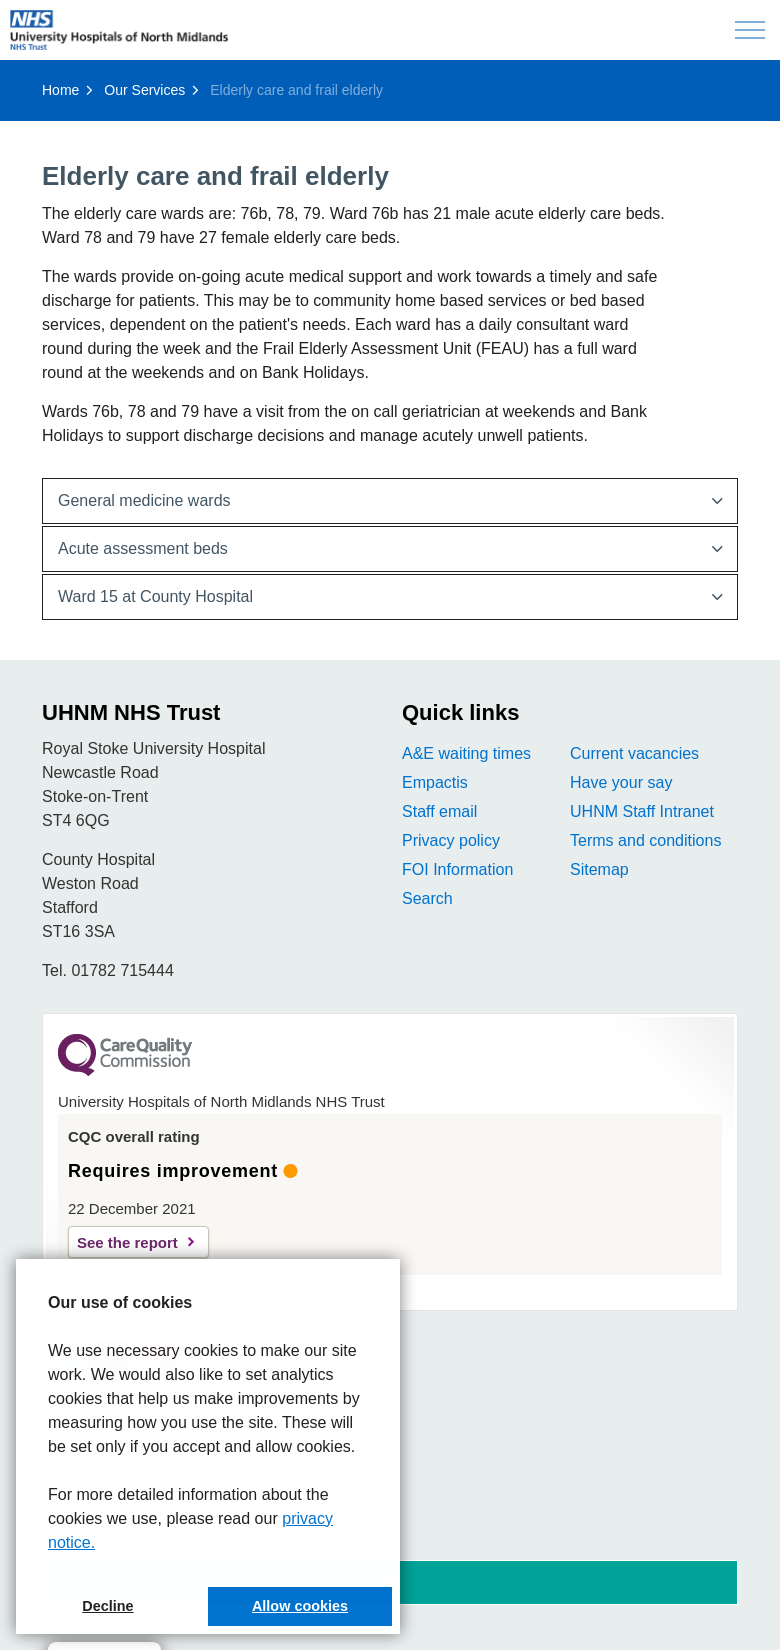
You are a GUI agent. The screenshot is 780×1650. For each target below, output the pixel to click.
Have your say (621, 782)
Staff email (439, 811)
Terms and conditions (645, 840)
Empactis (435, 782)
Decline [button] (107, 1606)
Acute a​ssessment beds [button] (143, 548)
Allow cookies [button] (300, 1606)
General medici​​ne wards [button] (144, 500)
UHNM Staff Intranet (642, 811)
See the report (127, 1242)
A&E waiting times (466, 753)
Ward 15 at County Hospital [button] (155, 596)
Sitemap (599, 869)
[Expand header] (750, 30)
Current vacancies (634, 753)
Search (427, 898)
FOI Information (457, 869)
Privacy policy (451, 840)
